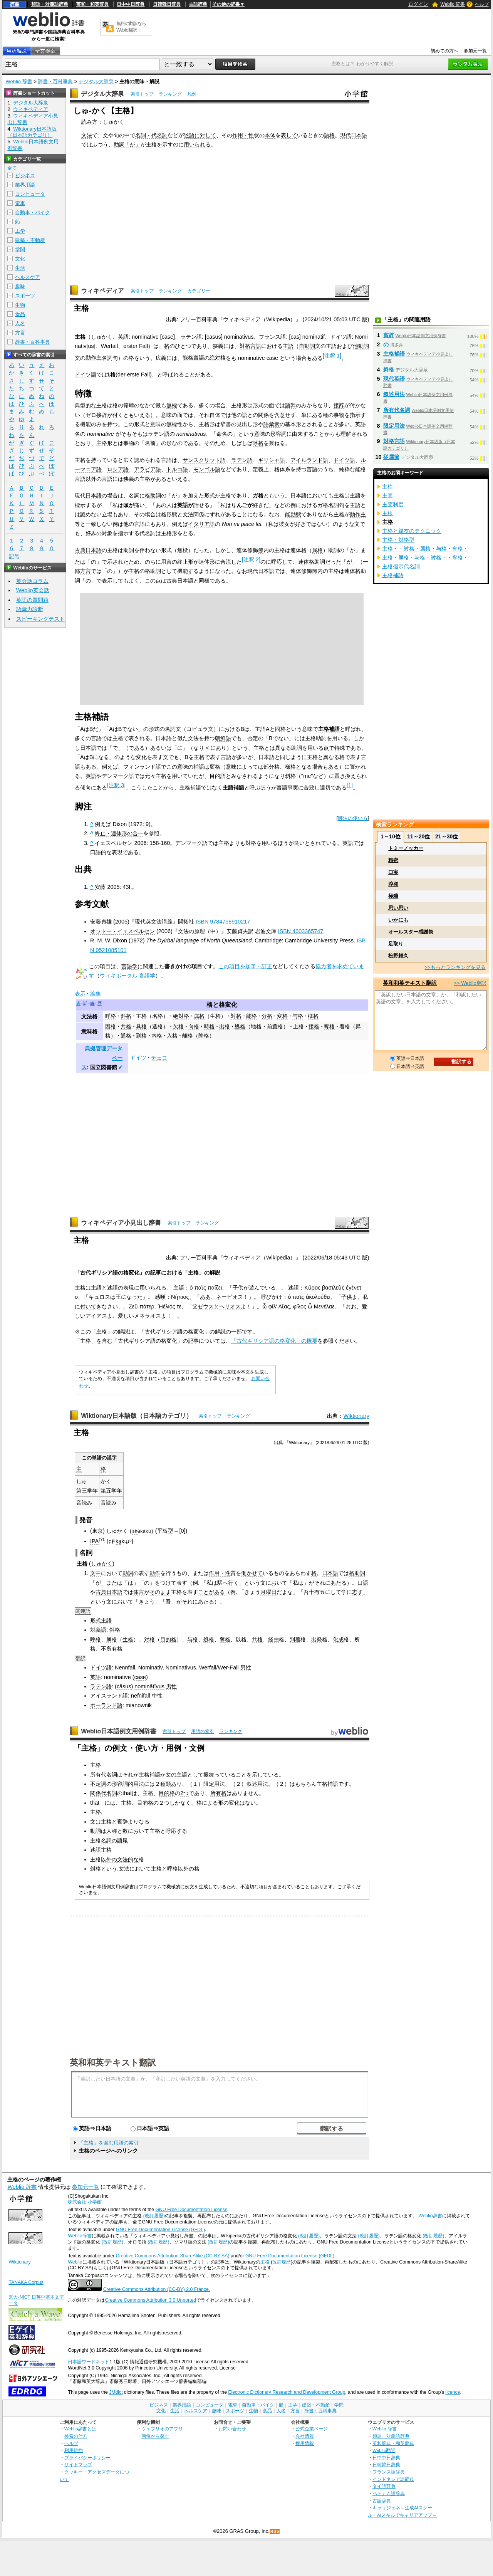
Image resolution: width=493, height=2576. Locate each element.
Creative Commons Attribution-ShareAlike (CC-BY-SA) (173, 2255)
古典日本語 (88, 550)
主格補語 (329, 729)
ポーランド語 (106, 1705)
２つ (164, 1803)
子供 (238, 1288)
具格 (141, 1026)
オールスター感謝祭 (410, 932)
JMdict (115, 2392)
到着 (295, 1639)
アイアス (96, 1316)
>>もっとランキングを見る (454, 967)
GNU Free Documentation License (192, 2209)
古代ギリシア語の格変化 (109, 1273)
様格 (290, 767)
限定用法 (214, 1784)
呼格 (258, 443)
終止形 (185, 562)
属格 (317, 550)
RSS (275, 2531)
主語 (288, 346)
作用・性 (243, 135)
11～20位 (418, 836)
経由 (273, 1639)
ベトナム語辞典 (388, 2493)
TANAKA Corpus (25, 2282)
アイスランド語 (109, 1696)
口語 (362, 1582)
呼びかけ (271, 1297)
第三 (81, 1491)
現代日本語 (353, 135)
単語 (97, 1458)
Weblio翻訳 (383, 2450)
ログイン (418, 4)
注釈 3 (116, 785)
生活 (20, 268)
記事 (155, 1273)
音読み (84, 1503)
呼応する (176, 1831)
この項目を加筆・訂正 (245, 966)
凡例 (191, 94)
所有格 (114, 1649)
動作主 (94, 357)
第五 (106, 1491)
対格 (236, 1016)
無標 (171, 405)
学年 (92, 1491)
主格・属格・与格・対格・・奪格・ (425, 557)
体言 (138, 1592)
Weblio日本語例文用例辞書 (118, 1731)
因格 (110, 1026)
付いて (88, 1306)
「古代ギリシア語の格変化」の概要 (274, 1341)
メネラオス (147, 1316)
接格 (314, 1026)
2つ (184, 1793)
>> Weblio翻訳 (470, 983)
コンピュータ (30, 194)
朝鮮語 (223, 738)
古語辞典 (198, 4)
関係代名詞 (103, 1793)
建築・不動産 (30, 240)
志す (357, 1592)
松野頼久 (398, 956)
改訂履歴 (281, 2261)
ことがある (211, 1592)
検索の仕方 (75, 2435)
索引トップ (142, 94)
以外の (109, 1859)
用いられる (197, 144)
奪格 (329, 1026)
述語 (189, 135)
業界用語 (25, 185)
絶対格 (218, 357)
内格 (156, 1036)
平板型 (165, 1531)
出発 (316, 1639)
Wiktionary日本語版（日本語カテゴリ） (136, 1415)
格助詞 (153, 495)
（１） (195, 1784)
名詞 (106, 1840)
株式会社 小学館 (84, 2202)
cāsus (124, 1686)
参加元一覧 (475, 51)
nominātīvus (149, 1686)
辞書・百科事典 (55, 81)
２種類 (163, 1784)
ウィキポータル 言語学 (127, 975)
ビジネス (25, 175)
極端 (393, 896)
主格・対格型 (398, 540)
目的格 (168, 1639)
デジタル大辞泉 (96, 81)
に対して (205, 135)
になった (132, 1297)
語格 (329, 135)
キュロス (99, 1297)
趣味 (20, 286)
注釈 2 (251, 559)
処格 (240, 1026)
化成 (338, 1639)
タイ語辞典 (384, 2486)
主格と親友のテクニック (411, 531)
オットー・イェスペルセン (122, 931)
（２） (238, 1784)
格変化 (228, 1004)
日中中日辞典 (130, 4)
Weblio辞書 (430, 2215)
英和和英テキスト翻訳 (113, 2062)
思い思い (398, 908)
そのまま (160, 1592)
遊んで (257, 1288)
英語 (123, 337)
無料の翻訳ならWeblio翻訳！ (131, 27)
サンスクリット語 (204, 460)
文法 (86, 135)
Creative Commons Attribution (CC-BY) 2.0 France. (156, 2289)
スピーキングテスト (40, 619)
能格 (251, 1016)
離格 (187, 1036)
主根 (387, 513)
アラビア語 (147, 469)
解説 (215, 1273)
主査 (387, 495)
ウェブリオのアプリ (162, 2428)
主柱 (387, 487)
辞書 (14, 4)
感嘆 (160, 1297)
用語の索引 (202, 1731)
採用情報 (304, 2442)
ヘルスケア (27, 277)
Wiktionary (356, 1416)
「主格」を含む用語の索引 (109, 2143)
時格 (209, 1026)
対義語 (98, 1630)
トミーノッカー (405, 848)
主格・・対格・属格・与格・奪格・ (425, 549)
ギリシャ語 (271, 460)
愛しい (126, 1316)
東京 (97, 1531)
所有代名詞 (103, 1774)
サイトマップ (78, 2464)
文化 (20, 259)
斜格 (126, 1016)
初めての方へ (444, 51)
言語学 (129, 966)
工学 (20, 231)
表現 (128, 1288)
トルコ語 (177, 469)
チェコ (159, 1058)
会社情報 (304, 2435)
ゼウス (206, 1306)
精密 (393, 860)
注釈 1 (332, 356)
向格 (193, 1026)
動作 (154, 1573)
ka (118, 1541)
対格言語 (250, 346)
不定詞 (98, 1784)
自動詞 (307, 346)
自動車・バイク (32, 212)
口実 (393, 872)
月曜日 (268, 1592)
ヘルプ (482, 4)
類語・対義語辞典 (49, 4)
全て (12, 168)
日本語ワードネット (88, 2361)
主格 (141, 1016)
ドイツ (138, 1058)
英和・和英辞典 (92, 4)
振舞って (214, 1774)
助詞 (119, 144)
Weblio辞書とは (80, 2428)
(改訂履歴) (154, 2215)
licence (452, 2392)
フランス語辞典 (388, 2471)
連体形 (207, 562)
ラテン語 (191, 337)
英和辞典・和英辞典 (393, 2442)
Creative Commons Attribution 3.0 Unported (150, 2300)
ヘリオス (230, 1306)
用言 (166, 562)
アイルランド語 (309, 460)
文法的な (128, 1859)
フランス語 (272, 337)
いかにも (398, 920)
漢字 (112, 1458)
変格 (215, 767)
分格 (267, 1016)
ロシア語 (118, 469)
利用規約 (73, 2450)
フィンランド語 (142, 767)
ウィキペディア (102, 290)
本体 (270, 135)
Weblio (75, 2261)
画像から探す (155, 2435)
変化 (234, 1803)
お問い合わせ (232, 2428)
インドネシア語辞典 (393, 2478)
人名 (20, 323)
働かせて (252, 1573)
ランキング (170, 94)
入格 (172, 1036)
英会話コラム (32, 581)
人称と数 (117, 1831)
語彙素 (271, 424)
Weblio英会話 (32, 590)
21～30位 (446, 836)
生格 (127, 1639)
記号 (14, 556)
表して (289, 135)
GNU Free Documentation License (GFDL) (160, 2229)
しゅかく (101, 1563)
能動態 (293, 514)
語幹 (290, 405)
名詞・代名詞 (151, 135)
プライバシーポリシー (87, 2457)
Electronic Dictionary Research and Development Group (286, 2392)
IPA (94, 1541)
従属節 (391, 457)
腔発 (393, 884)
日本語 (94, 495)
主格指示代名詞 (401, 566)
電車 (20, 203)
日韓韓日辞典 (167, 4)
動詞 (127, 1573)
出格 (224, 1026)
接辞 (339, 405)
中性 (157, 1696)
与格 (297, 1016)
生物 (20, 305)
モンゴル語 (206, 469)
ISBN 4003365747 (301, 931)
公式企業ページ (311, 2428)
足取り (395, 944)
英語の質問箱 (32, 600)
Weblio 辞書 (452, 4)
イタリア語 (201, 524)
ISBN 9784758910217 (223, 922)
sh (135, 1531)
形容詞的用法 (128, 1784)
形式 (95, 1620)
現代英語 (394, 379)
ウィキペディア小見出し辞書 (121, 1222)
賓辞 (122, 1821)
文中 (95, 1573)
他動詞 (361, 346)
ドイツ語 (341, 337)
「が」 (132, 144)
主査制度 (393, 504)
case (140, 1677)
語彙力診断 (29, 609)
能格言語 (193, 357)
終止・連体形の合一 (119, 833)
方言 (85, 571)
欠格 (178, 1026)
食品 (20, 314)
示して (260, 1774)
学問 (20, 249)
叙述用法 (257, 1784)
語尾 (122, 1840)
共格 (126, 1026)
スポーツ (25, 296)
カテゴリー (198, 291)
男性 (245, 1667)
